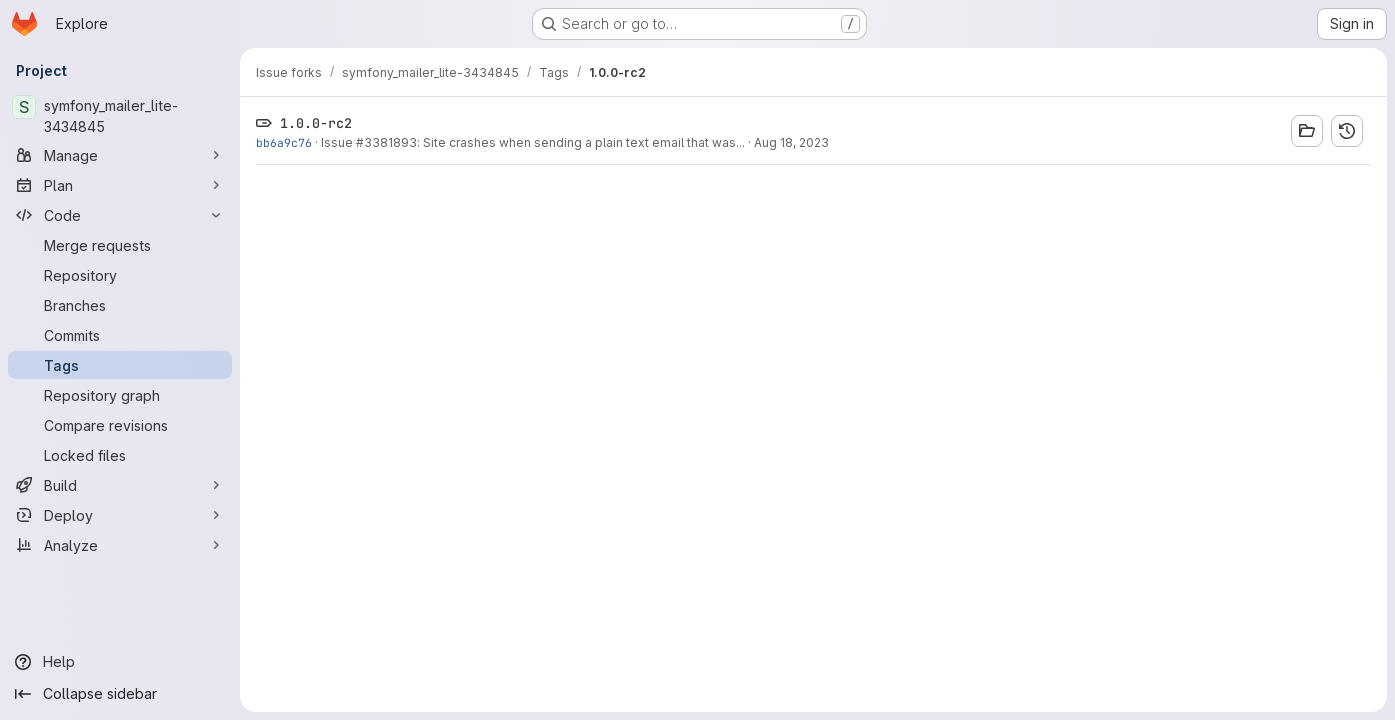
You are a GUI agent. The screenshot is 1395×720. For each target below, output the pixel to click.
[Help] (120, 662)
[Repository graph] (120, 395)
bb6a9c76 (284, 142)
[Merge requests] (120, 245)
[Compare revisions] (120, 425)
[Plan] (120, 185)
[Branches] (120, 305)
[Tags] (120, 365)
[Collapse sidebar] (120, 694)
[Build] (120, 485)
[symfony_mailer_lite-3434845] (120, 116)
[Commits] (120, 335)
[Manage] (120, 155)
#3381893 (386, 142)
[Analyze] (120, 545)
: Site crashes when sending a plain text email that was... (581, 142)
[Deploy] (120, 515)
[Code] (120, 215)
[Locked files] (120, 455)
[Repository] (120, 275)
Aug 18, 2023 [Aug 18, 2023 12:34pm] (791, 142)
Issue (338, 142)
